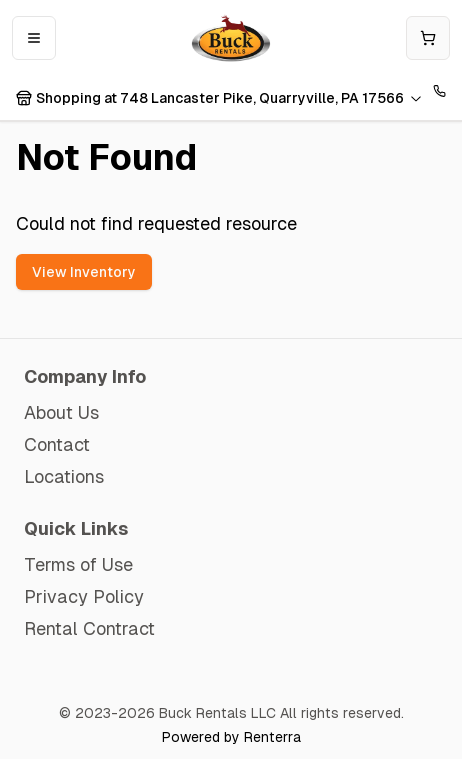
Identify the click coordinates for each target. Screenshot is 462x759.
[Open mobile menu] (34, 38)
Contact (57, 444)
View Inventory (84, 272)
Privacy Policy (84, 596)
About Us (61, 412)
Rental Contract (89, 628)
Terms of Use (78, 564)
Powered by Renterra (231, 737)
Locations (64, 476)
